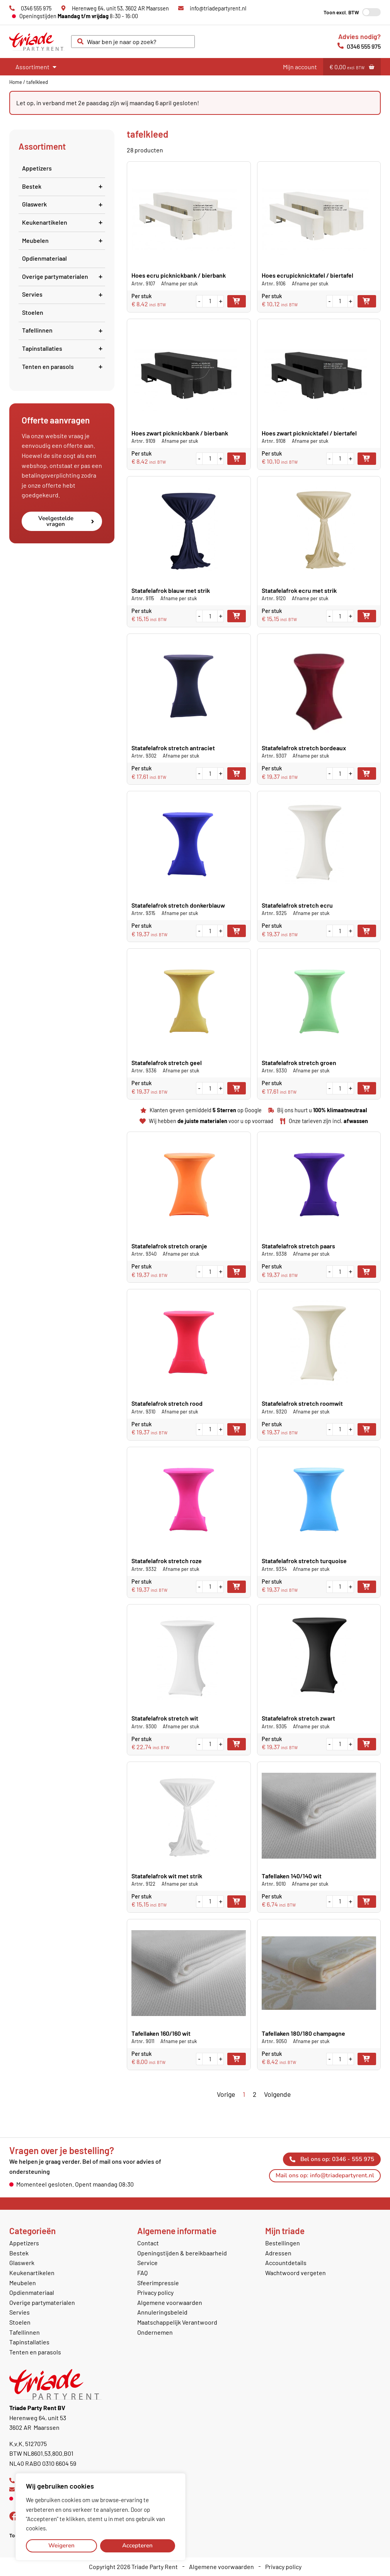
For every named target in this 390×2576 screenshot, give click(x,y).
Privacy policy (155, 2292)
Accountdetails (286, 2262)
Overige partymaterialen (63, 276)
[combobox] (133, 41)
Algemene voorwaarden (169, 2302)
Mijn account (300, 66)
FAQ (142, 2272)
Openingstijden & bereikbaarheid (182, 2253)
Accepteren (137, 2545)
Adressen (278, 2253)
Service (147, 2262)
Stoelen (32, 312)
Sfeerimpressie (158, 2282)
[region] (100, 2517)
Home (15, 82)
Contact (148, 2243)
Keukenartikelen (63, 222)
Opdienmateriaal (44, 258)
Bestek (63, 186)
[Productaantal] (210, 301)
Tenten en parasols (63, 366)
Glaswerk (63, 204)
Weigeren (61, 2545)
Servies (63, 294)
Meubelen (63, 240)
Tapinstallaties (63, 348)
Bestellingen (282, 2243)
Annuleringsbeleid (162, 2312)
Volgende (277, 2094)
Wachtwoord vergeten (295, 2272)
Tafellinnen (63, 330)
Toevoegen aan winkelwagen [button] (236, 301)
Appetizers (37, 168)
